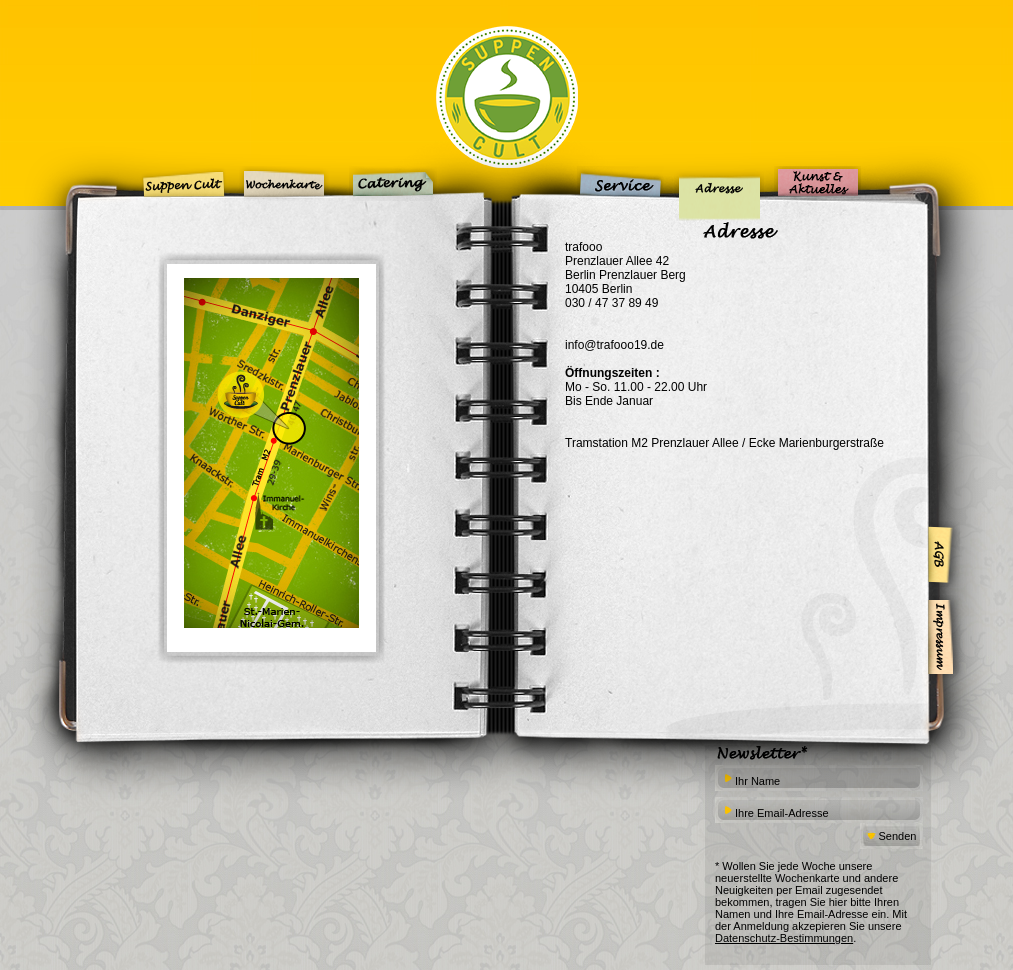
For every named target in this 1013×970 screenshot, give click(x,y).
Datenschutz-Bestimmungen (784, 938)
